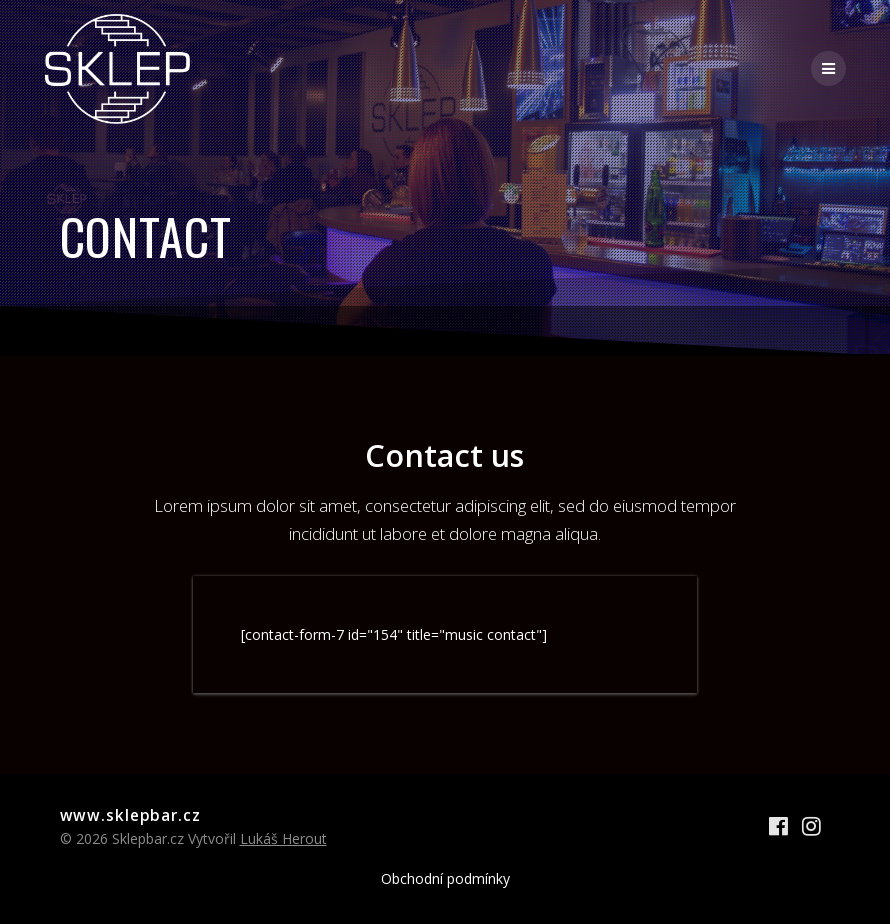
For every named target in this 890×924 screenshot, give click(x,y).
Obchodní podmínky (445, 878)
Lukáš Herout (283, 838)
